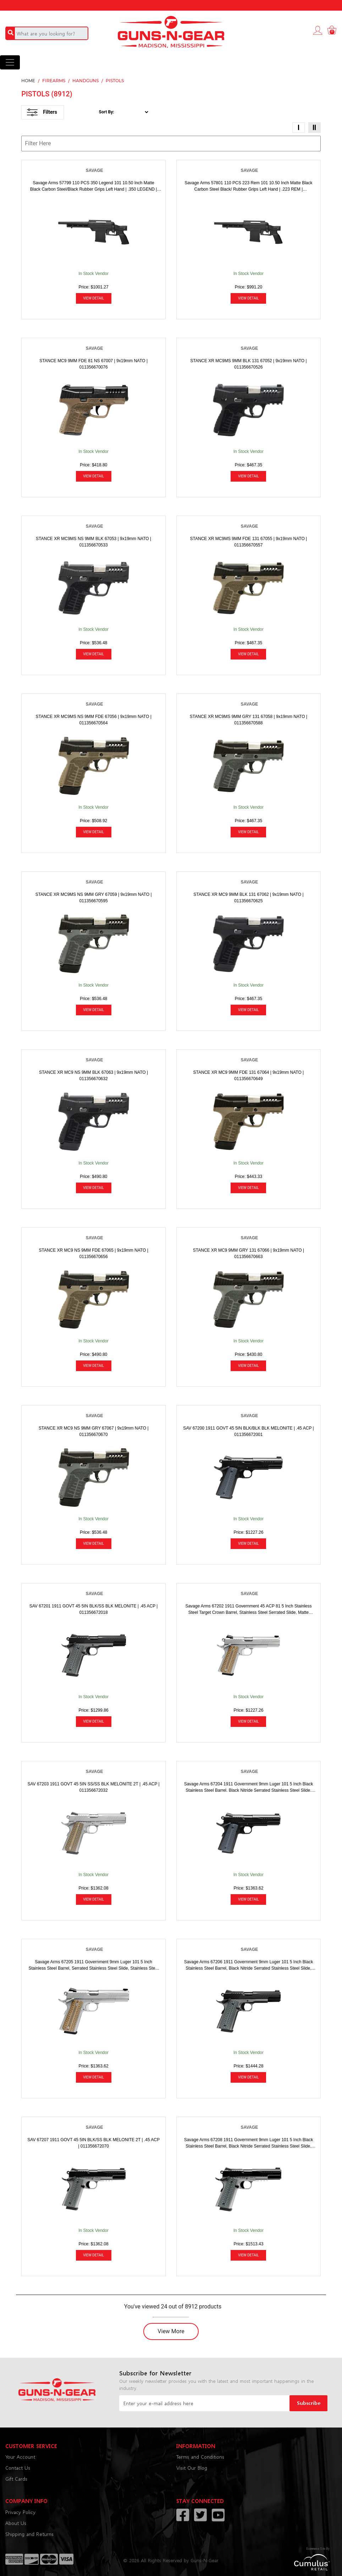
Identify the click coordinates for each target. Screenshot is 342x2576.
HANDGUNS (85, 80)
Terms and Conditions (200, 2456)
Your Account (20, 2456)
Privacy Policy (20, 2512)
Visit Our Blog (191, 2467)
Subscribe (308, 2403)
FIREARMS (53, 80)
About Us (15, 2523)
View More (171, 2331)
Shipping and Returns (29, 2534)
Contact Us (17, 2467)
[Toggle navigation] (10, 62)
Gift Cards (16, 2478)
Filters (42, 112)
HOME (28, 80)
